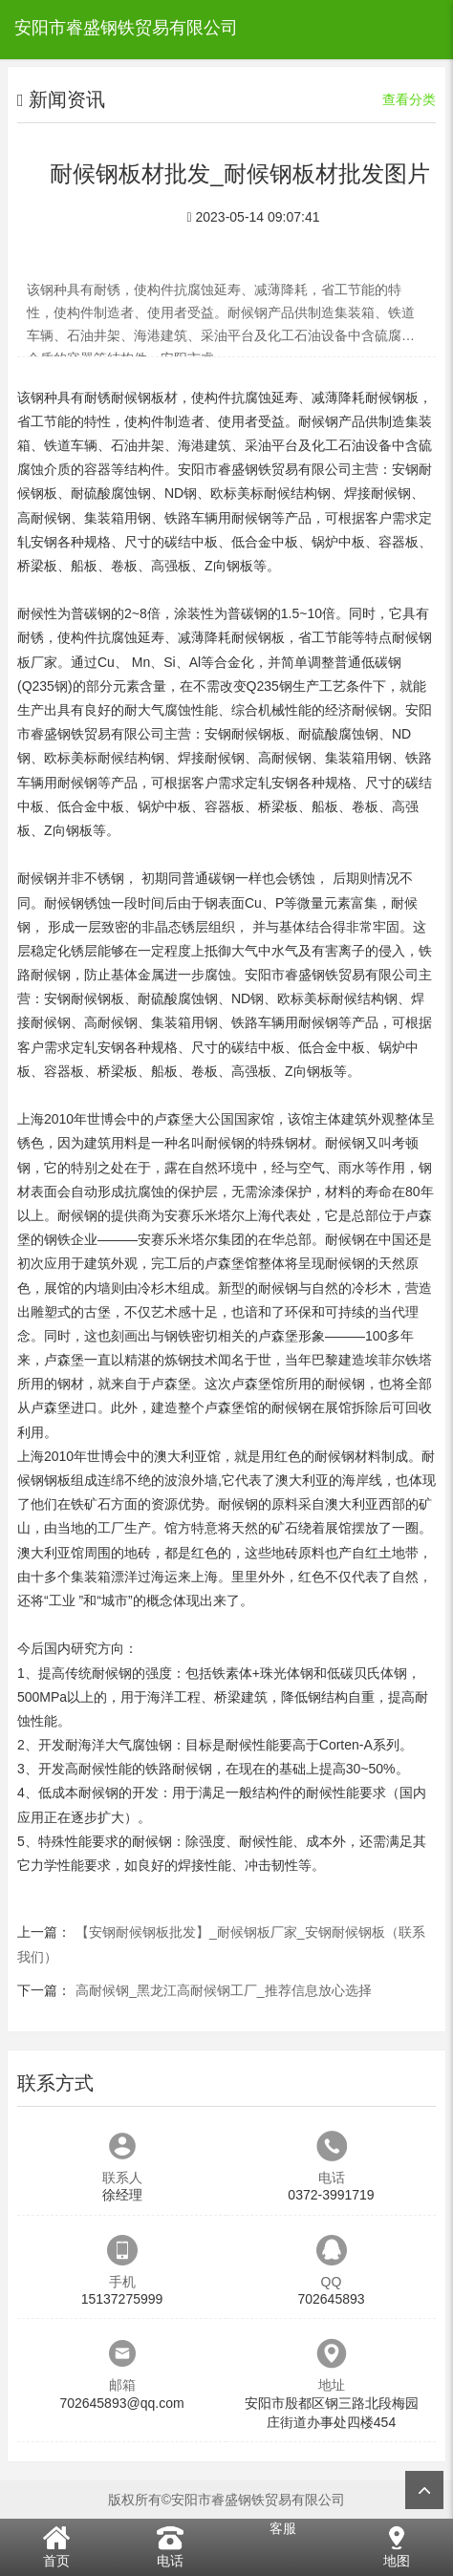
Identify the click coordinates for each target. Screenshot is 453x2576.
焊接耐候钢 (377, 493)
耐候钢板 (392, 397)
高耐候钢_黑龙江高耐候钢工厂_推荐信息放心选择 (224, 1990)
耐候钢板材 (144, 397)
